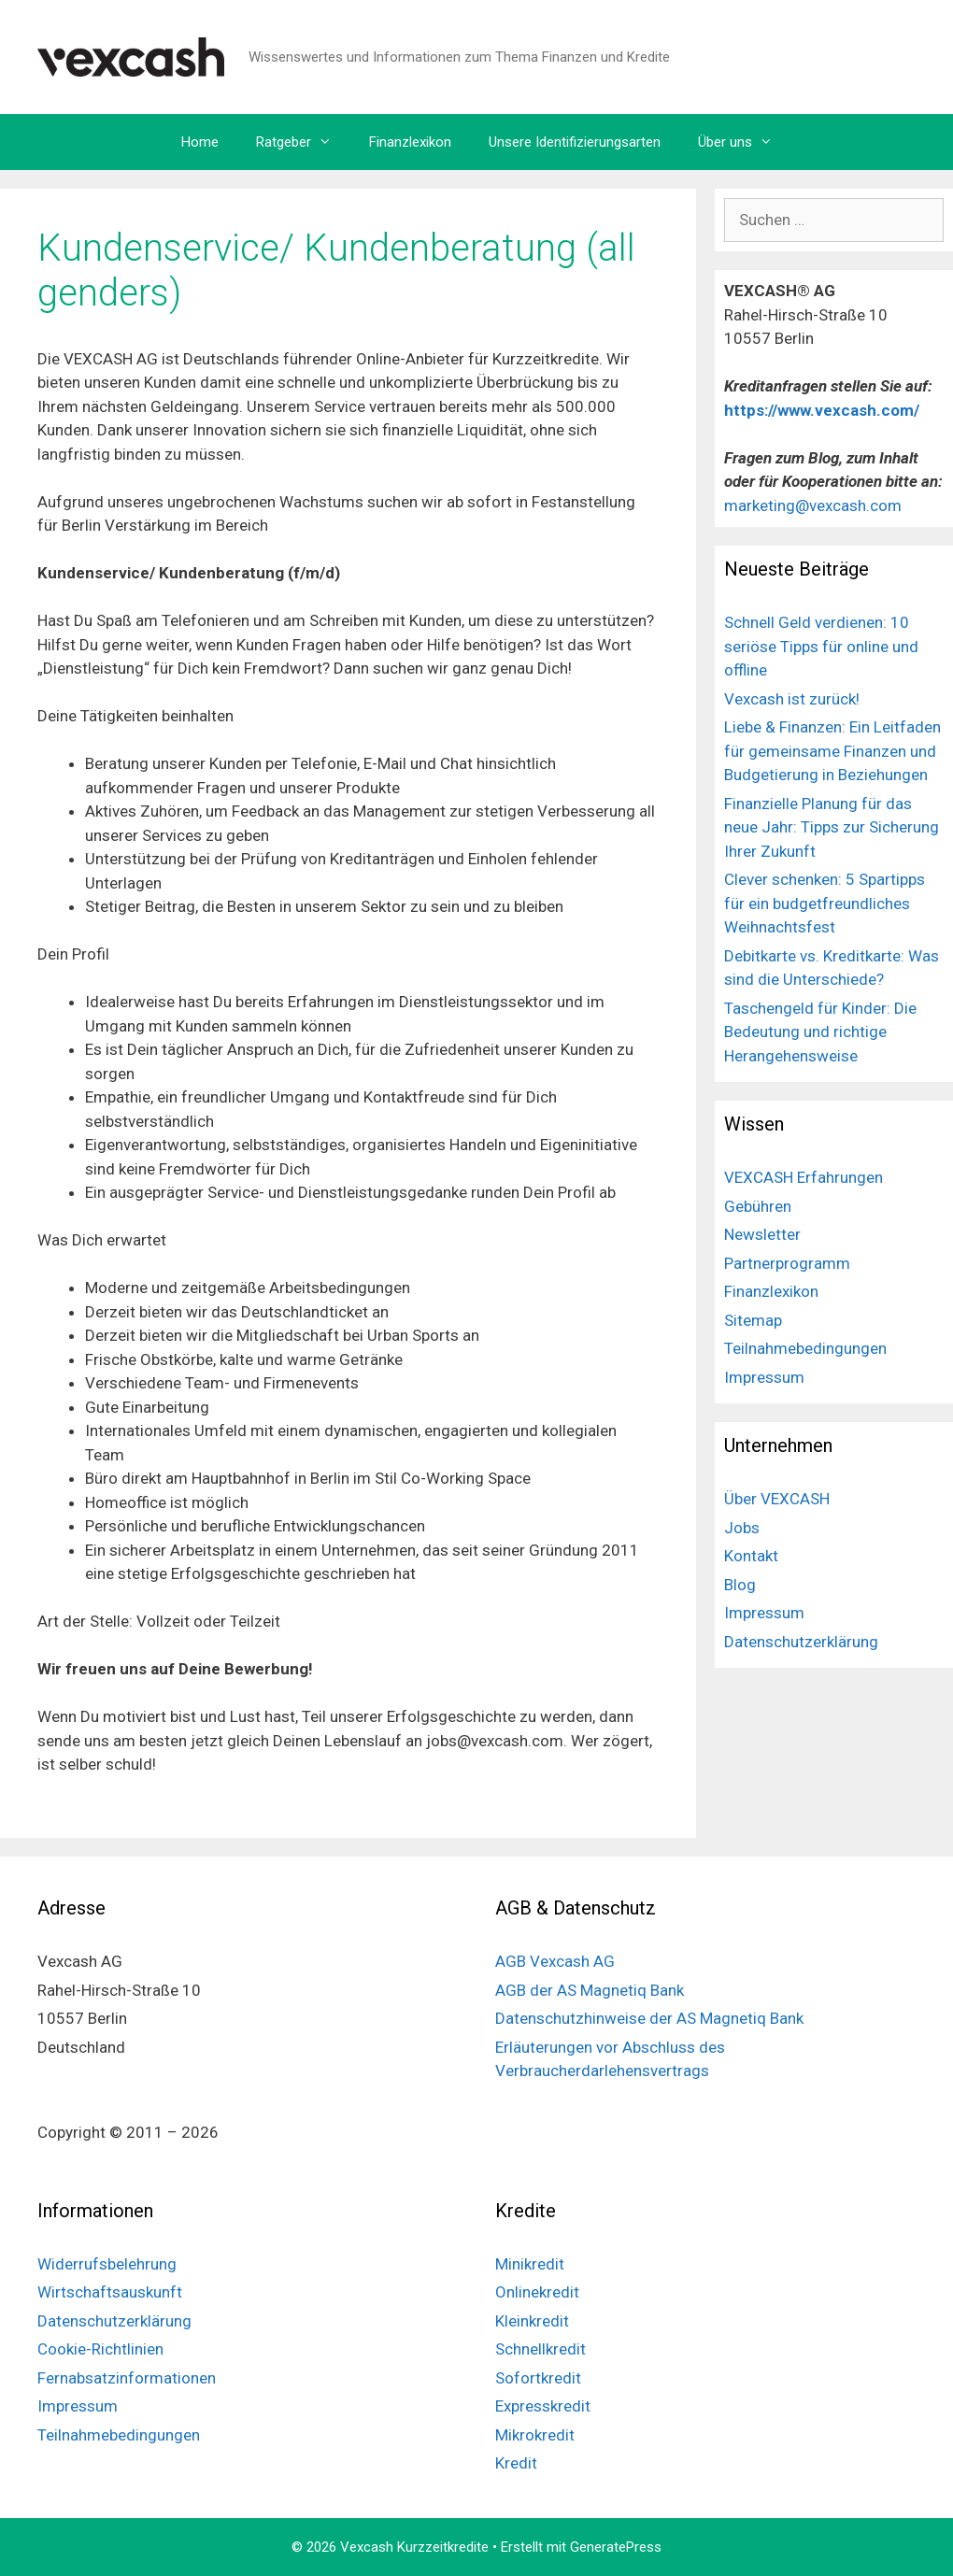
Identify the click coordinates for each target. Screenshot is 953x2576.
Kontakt (751, 1555)
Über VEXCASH (777, 1498)
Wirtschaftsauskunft (109, 2292)
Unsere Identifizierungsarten (575, 142)
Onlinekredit (537, 2292)
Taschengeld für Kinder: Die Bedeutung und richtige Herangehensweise (820, 1032)
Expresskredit (542, 2406)
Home (200, 142)
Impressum (764, 1377)
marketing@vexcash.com (813, 505)
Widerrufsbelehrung (107, 2264)
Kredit (516, 2463)
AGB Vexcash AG (555, 1961)
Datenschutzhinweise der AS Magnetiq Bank (649, 2018)
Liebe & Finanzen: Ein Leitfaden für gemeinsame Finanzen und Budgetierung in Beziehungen (832, 751)
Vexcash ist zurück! (792, 699)
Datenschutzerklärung (801, 1641)
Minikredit (529, 2264)
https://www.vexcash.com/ (823, 410)
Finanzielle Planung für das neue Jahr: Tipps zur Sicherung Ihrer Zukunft (831, 827)
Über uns (744, 142)
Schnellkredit (540, 2349)
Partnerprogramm (787, 1263)
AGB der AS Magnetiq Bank (589, 1990)
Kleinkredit (532, 2321)
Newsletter (762, 1234)
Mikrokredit (535, 2435)
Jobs (742, 1527)
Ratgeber (303, 142)
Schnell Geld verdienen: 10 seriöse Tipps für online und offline (821, 646)
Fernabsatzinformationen (126, 2378)
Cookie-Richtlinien (100, 2349)
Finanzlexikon (410, 142)
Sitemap (753, 1320)
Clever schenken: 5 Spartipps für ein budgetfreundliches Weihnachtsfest (824, 903)
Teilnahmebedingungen (805, 1348)
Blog (740, 1584)
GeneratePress (615, 2547)
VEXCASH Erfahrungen (803, 1177)
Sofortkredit (538, 2378)
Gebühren (757, 1206)
